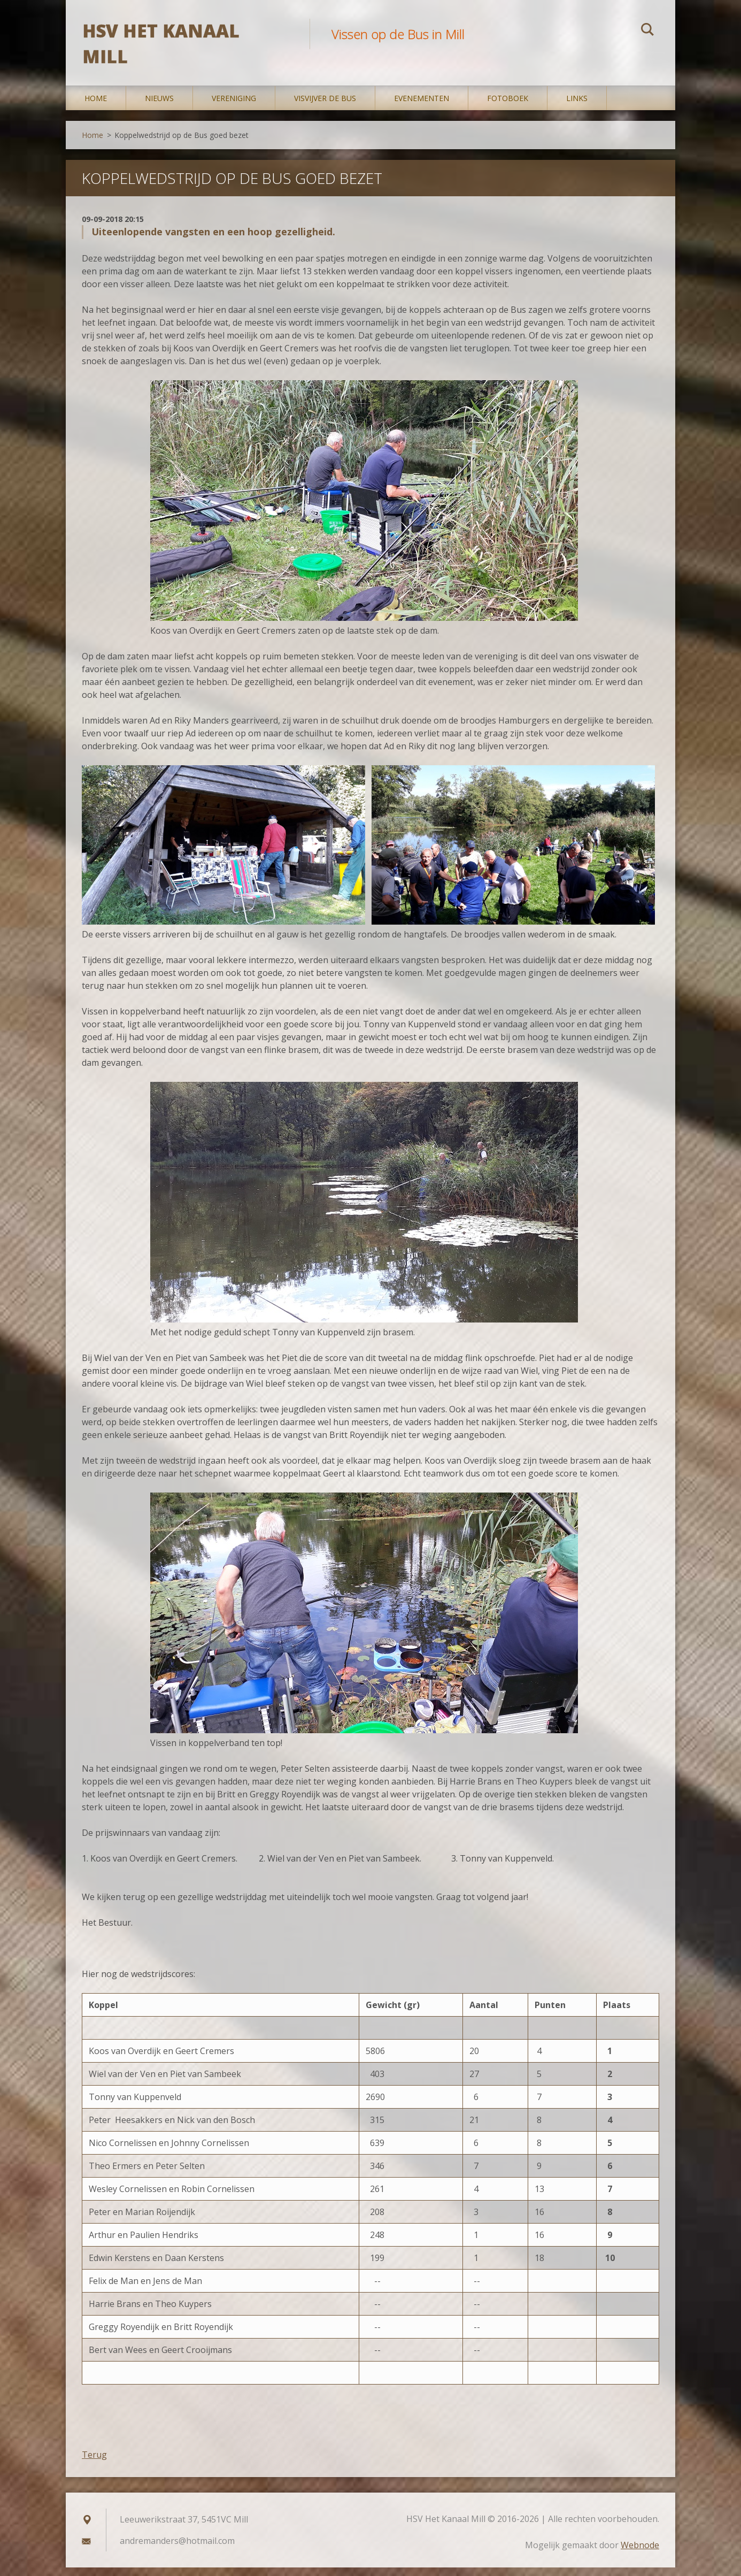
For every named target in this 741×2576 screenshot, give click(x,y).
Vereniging (234, 107)
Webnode (640, 2553)
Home (95, 107)
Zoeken (647, 31)
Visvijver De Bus (325, 107)
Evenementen (421, 107)
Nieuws (159, 107)
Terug (94, 2463)
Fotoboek (507, 107)
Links (577, 107)
